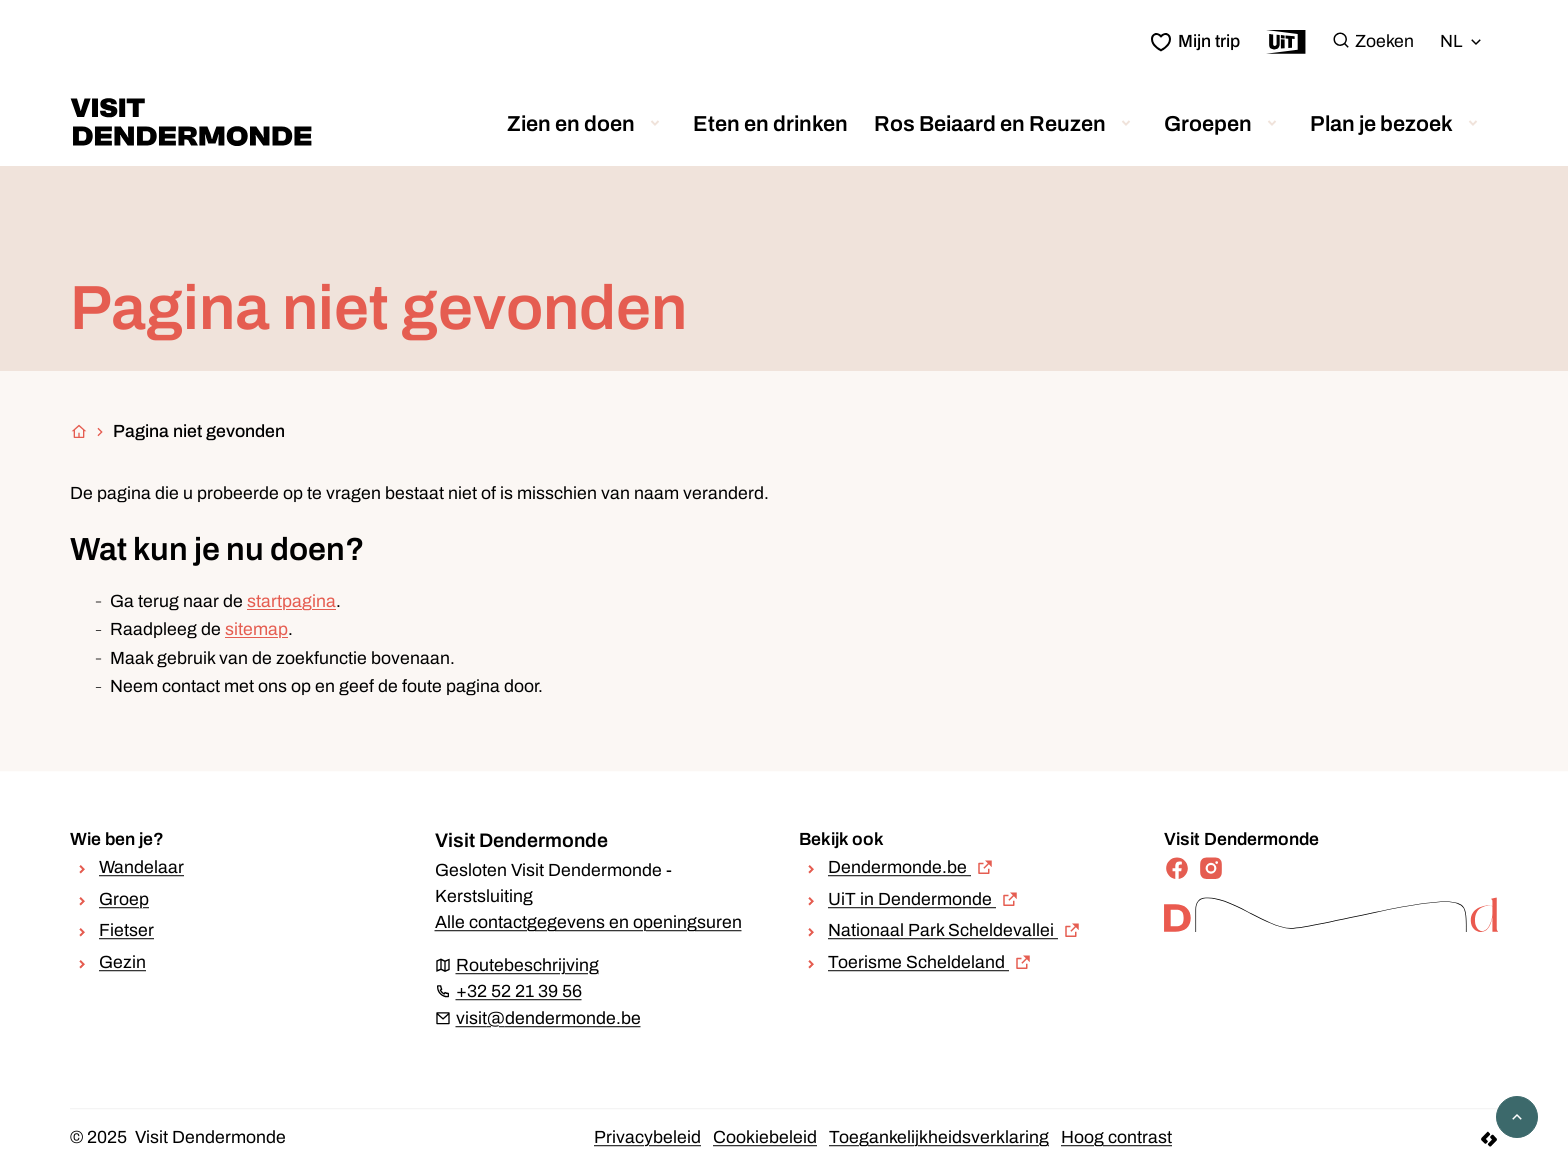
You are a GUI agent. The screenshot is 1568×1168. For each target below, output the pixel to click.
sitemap (256, 629)
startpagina (291, 601)
